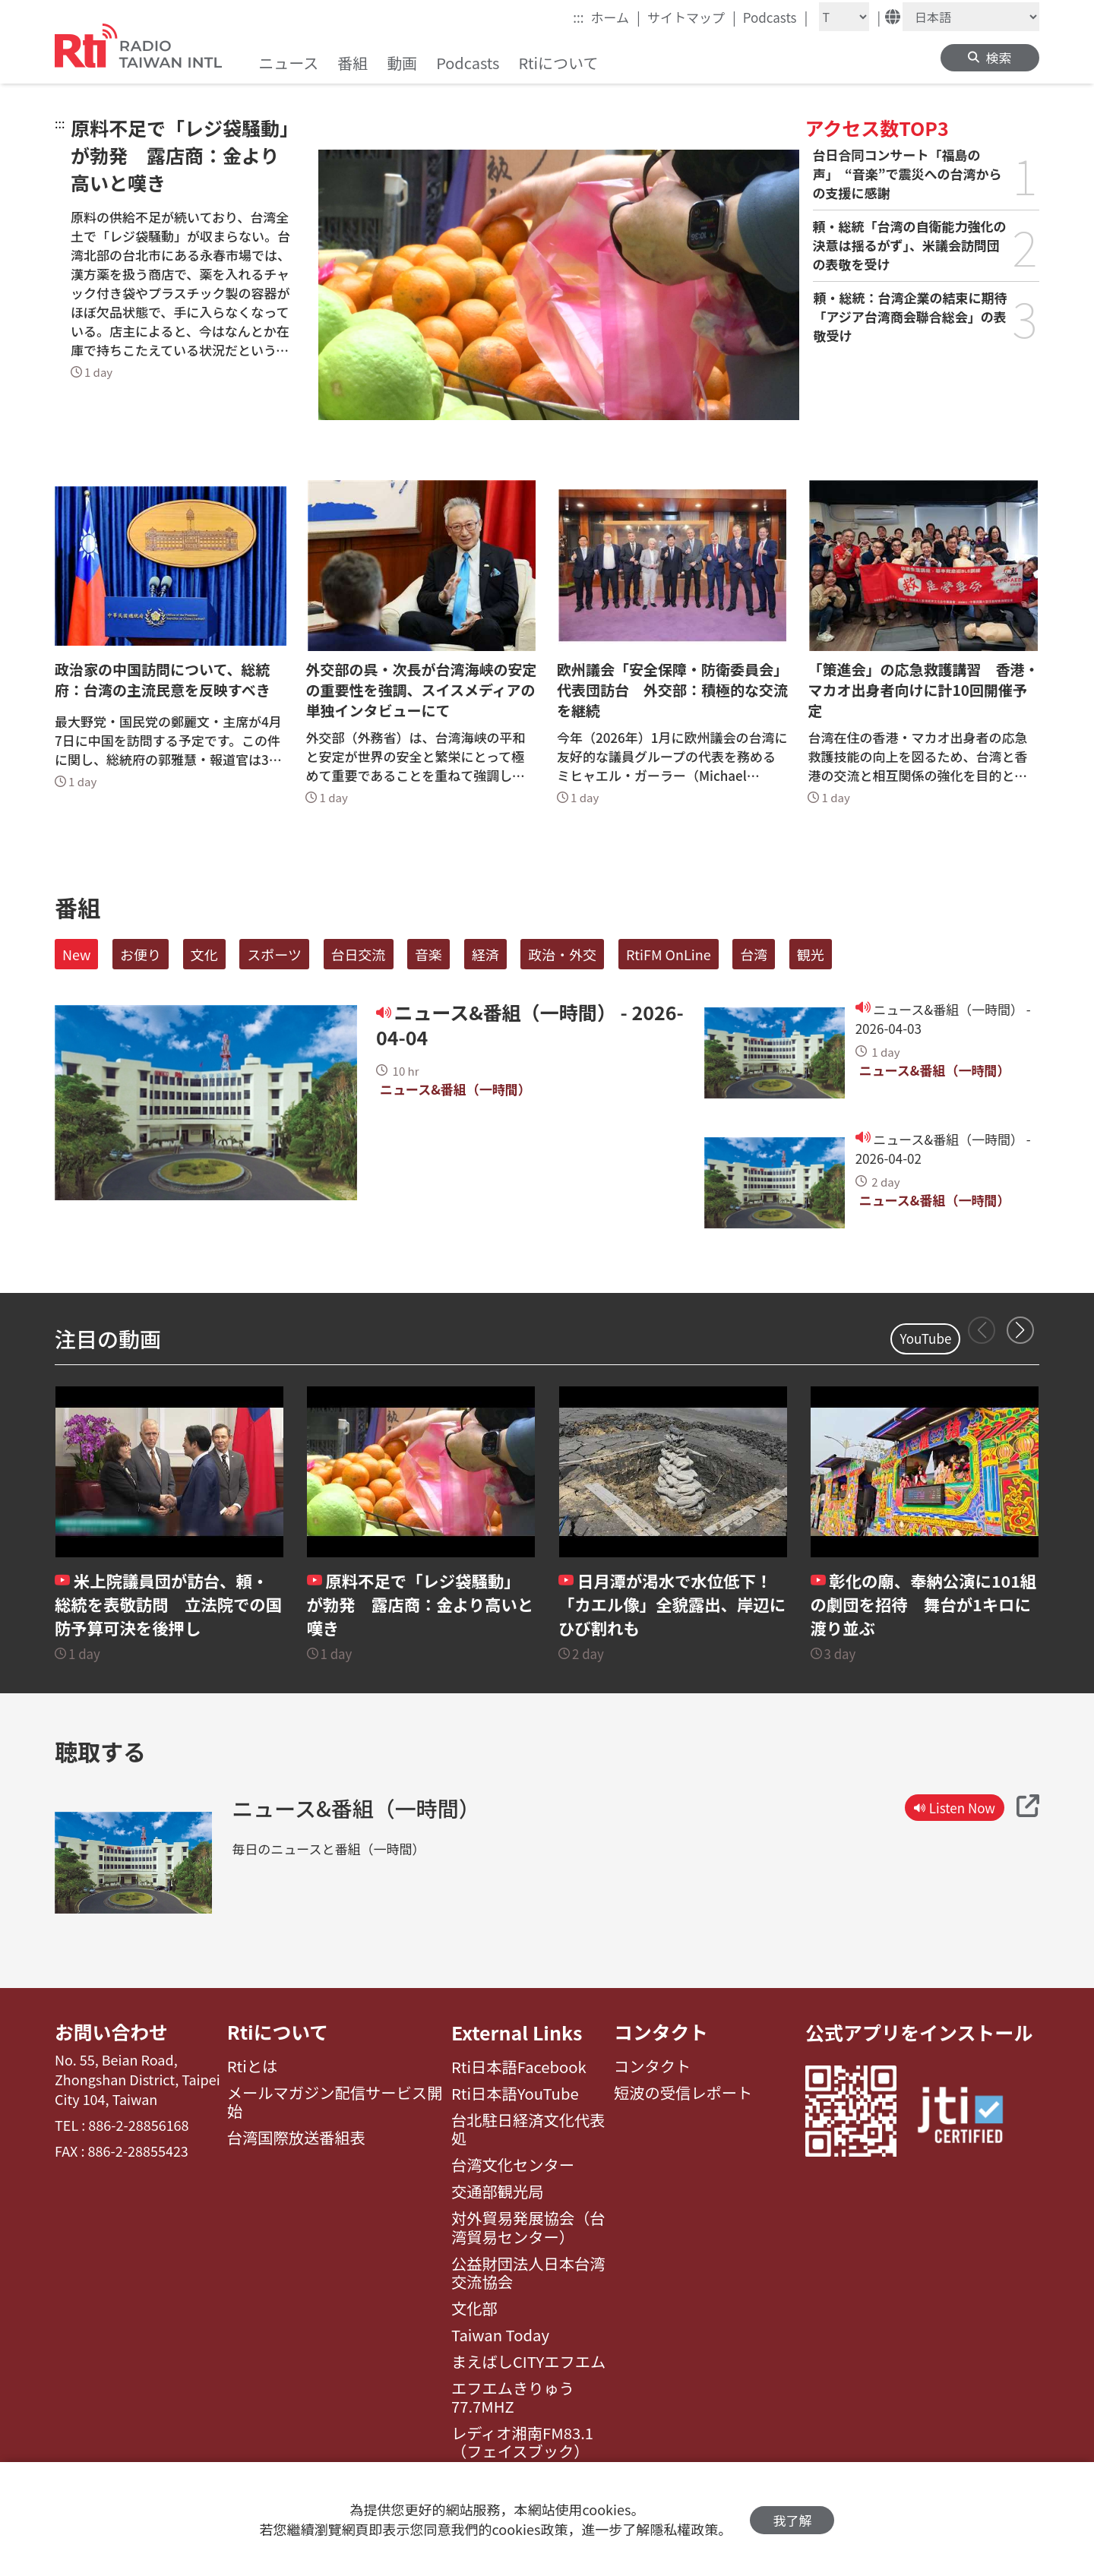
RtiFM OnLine (668, 954)
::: (578, 17)
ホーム (615, 17)
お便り (140, 954)
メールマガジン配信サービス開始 (335, 2103)
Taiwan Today (500, 2335)
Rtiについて (278, 2032)
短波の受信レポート (683, 2094)
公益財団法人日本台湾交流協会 (528, 2273)
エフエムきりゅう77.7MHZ (512, 2397)
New (76, 954)
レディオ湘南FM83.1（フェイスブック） (522, 2442)
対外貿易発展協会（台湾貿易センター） (528, 2227)
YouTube (925, 1338)
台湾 (753, 954)
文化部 (474, 2308)
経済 (485, 954)
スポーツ (274, 954)
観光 (810, 954)
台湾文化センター (512, 2165)
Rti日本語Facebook (519, 2067)
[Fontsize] (844, 16)
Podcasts (775, 17)
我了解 (792, 2519)
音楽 (428, 954)
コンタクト (661, 2032)
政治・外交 (562, 954)
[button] (1020, 1330)
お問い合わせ (112, 2032)
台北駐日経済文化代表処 (528, 2129)
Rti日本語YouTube (515, 2094)
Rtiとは (252, 2067)
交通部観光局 (497, 2191)
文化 (204, 954)
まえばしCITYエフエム (528, 2362)
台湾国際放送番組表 (296, 2138)
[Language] (971, 16)
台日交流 (358, 954)
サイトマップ (691, 17)
